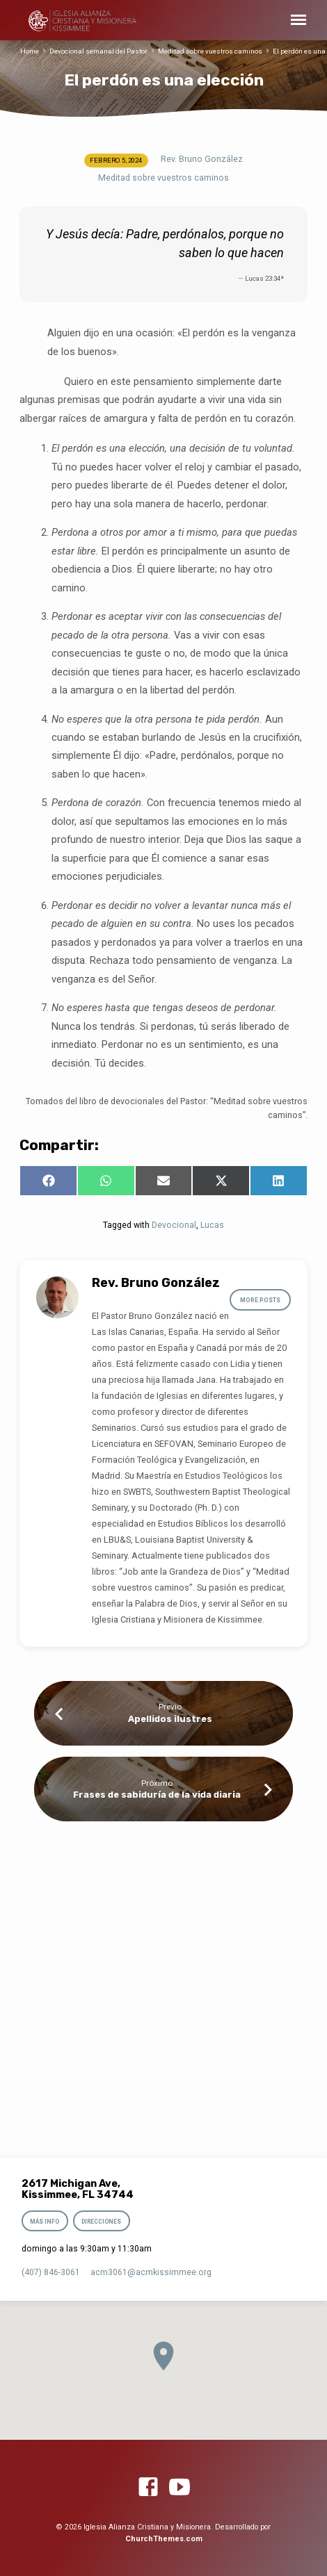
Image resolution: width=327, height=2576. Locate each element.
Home (29, 51)
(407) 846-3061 (51, 2272)
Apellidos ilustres (170, 1719)
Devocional (174, 1225)
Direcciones (101, 2221)
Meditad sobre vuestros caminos (210, 51)
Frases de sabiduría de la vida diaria (157, 1794)
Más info (44, 2221)
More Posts (260, 1300)
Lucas (212, 1225)
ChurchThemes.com (163, 2538)
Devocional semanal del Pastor (98, 51)
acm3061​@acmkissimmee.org (151, 2272)
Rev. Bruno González (202, 159)
